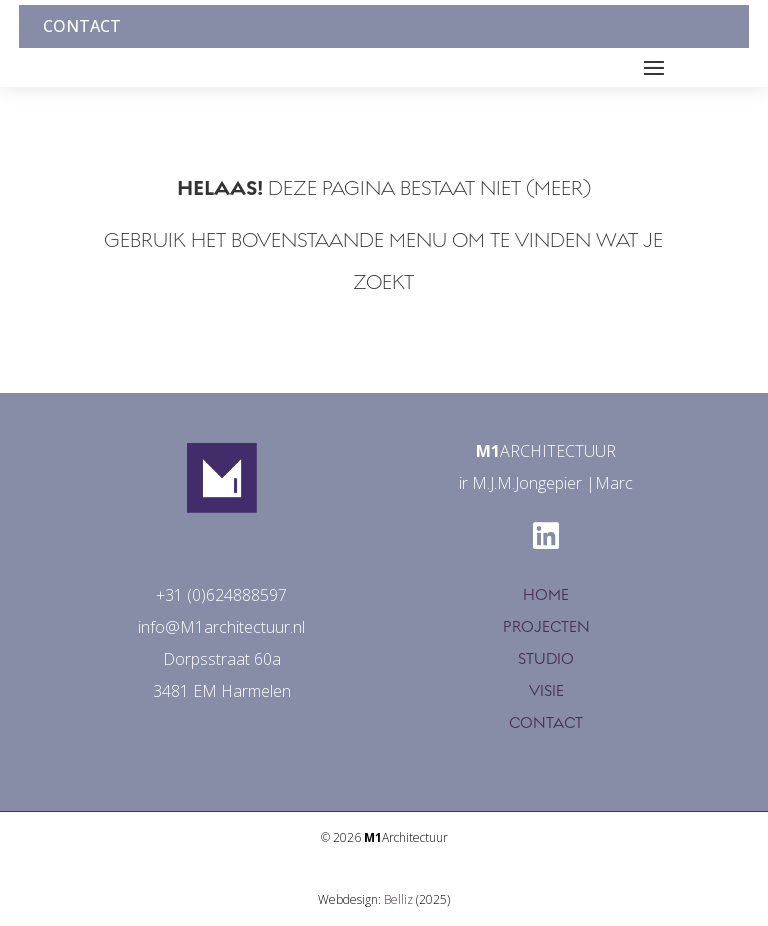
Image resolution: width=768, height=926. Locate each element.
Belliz (398, 899)
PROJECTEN (546, 627)
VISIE (546, 691)
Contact (82, 26)
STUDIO (546, 659)
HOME (546, 595)
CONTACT (546, 723)
